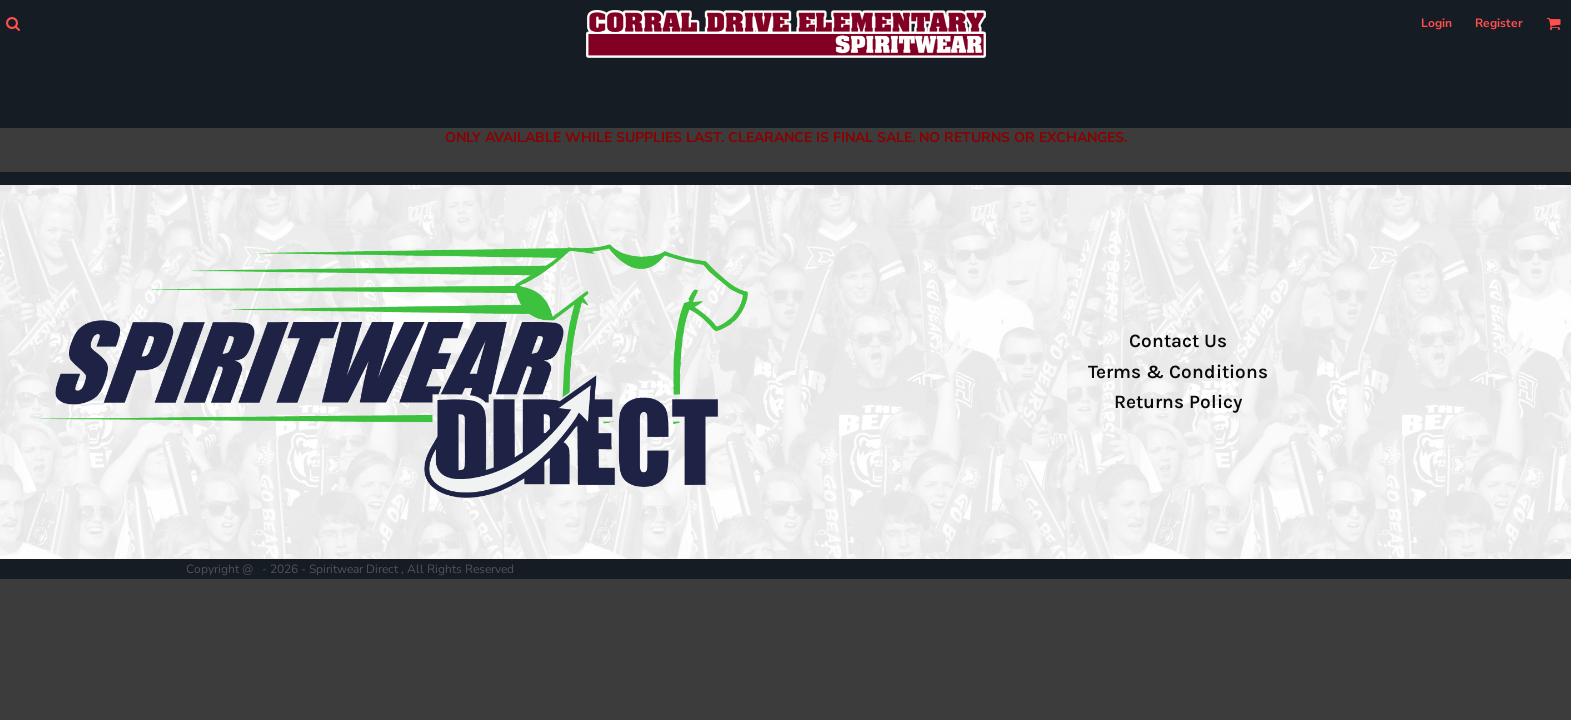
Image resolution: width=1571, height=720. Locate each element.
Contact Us (1178, 341)
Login (1436, 23)
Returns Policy (1178, 402)
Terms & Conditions (1178, 372)
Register (1499, 23)
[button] (12, 23)
